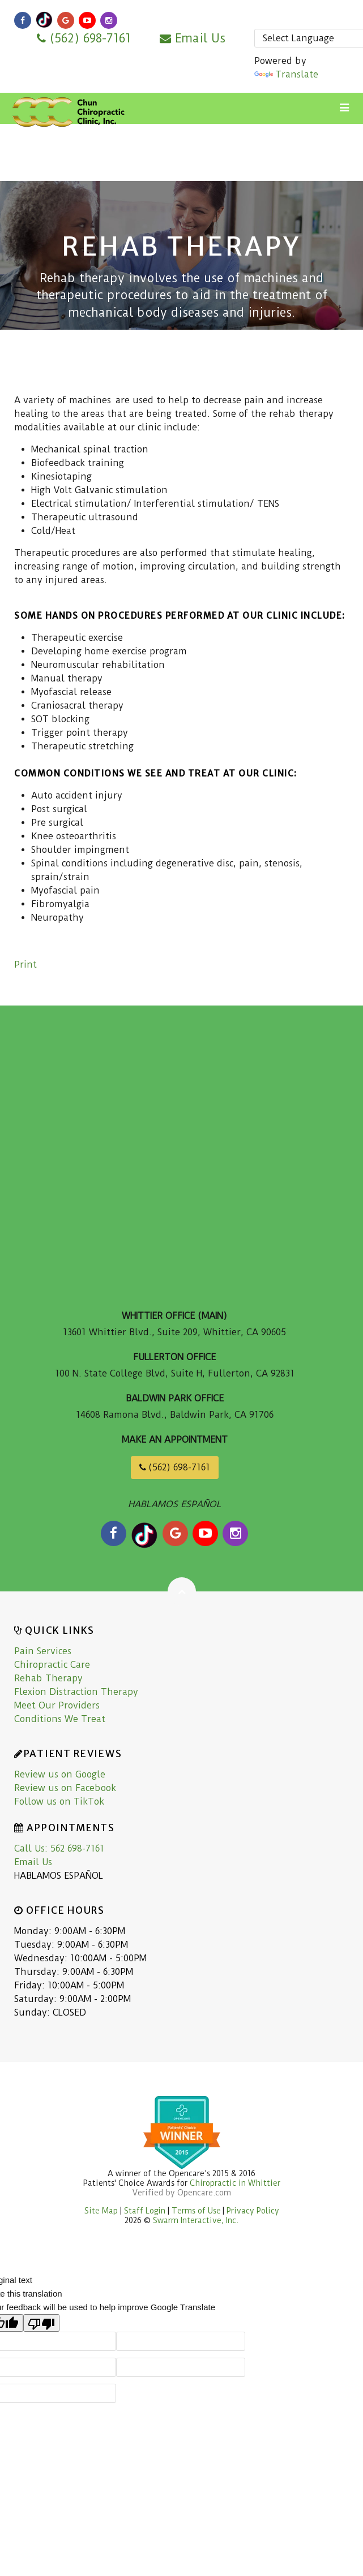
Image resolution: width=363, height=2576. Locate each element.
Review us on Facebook (65, 1788)
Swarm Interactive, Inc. (195, 2220)
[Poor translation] (41, 2323)
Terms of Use (196, 2210)
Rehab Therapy (48, 1678)
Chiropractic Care (52, 1664)
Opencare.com (204, 2192)
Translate (286, 74)
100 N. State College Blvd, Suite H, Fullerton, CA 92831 (174, 1373)
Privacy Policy (253, 2210)
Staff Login (146, 2210)
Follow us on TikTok (59, 1801)
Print (25, 964)
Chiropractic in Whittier (235, 2182)
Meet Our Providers (57, 1705)
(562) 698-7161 (84, 38)
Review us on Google (59, 1774)
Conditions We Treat (59, 1719)
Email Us (192, 38)
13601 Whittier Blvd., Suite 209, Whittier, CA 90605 (174, 1332)
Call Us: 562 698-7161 (59, 1848)
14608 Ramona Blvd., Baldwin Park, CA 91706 (175, 1414)
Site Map (101, 2210)
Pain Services (42, 1651)
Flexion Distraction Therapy (76, 1691)
